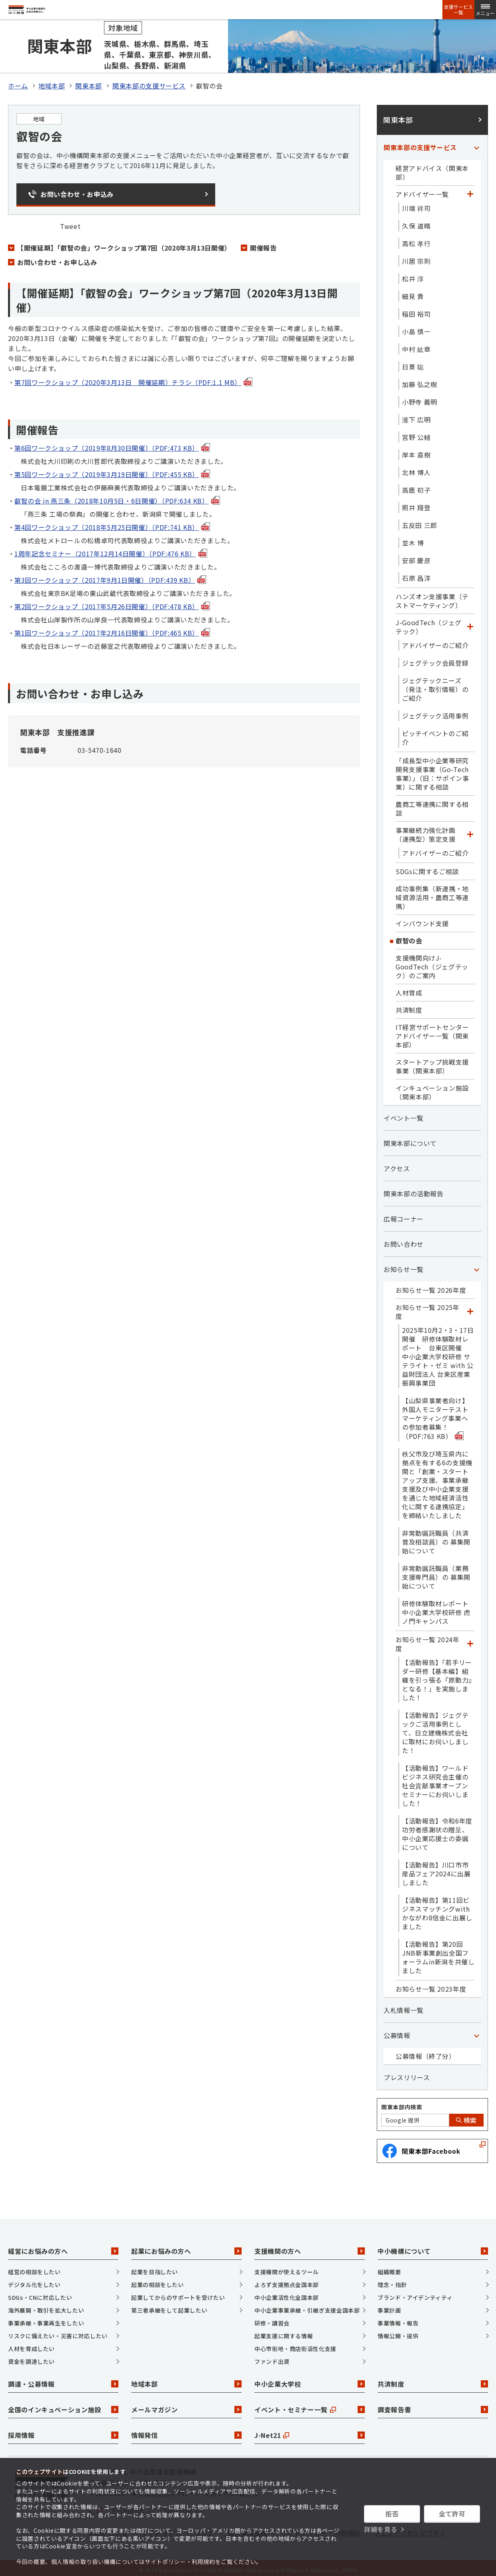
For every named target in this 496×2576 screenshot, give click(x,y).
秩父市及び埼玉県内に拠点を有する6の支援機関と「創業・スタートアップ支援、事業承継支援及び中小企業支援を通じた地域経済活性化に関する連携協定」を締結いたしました (437, 1480)
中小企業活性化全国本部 (286, 2293)
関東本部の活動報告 (414, 1189)
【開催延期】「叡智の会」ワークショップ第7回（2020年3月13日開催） (124, 243)
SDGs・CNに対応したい (40, 2293)
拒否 (391, 2513)
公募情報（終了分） (426, 2052)
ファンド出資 (272, 2357)
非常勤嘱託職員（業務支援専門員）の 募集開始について (436, 1573)
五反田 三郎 (419, 521)
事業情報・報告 (398, 2319)
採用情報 (63, 2431)
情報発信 (186, 2431)
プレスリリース (407, 2073)
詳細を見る (380, 2529)
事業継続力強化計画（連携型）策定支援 (426, 830)
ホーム (18, 81)
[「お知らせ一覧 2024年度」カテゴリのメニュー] (470, 1640)
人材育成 (409, 988)
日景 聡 (413, 362)
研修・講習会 (272, 2319)
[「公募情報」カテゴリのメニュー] (476, 2031)
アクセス (397, 1164)
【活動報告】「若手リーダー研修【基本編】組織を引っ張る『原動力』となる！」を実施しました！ (437, 1675)
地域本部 (51, 81)
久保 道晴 (416, 222)
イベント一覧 (404, 1114)
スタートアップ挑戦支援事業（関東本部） (432, 1062)
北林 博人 (416, 468)
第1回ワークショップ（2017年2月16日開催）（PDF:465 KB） (112, 629)
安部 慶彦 (416, 556)
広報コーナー (404, 1215)
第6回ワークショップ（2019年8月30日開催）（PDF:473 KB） (112, 444)
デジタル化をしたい (34, 2281)
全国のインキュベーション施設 (63, 2406)
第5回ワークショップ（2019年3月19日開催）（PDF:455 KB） (112, 470)
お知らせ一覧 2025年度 (428, 1307)
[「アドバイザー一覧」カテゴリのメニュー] (470, 190)
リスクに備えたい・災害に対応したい (58, 2332)
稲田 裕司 (416, 310)
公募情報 (397, 2031)
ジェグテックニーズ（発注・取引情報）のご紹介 (435, 685)
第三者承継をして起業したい (169, 2306)
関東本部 (88, 81)
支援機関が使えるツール (286, 2268)
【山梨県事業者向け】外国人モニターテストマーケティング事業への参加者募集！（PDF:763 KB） (435, 1414)
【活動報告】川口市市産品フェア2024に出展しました (436, 1869)
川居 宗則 (416, 257)
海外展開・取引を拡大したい (46, 2306)
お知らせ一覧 (404, 1265)
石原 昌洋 (416, 574)
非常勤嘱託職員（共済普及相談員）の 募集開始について (436, 1537)
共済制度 (409, 1006)
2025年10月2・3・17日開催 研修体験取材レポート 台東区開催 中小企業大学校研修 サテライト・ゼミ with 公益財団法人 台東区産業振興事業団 (438, 1352)
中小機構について (433, 2247)
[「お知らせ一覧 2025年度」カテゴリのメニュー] (470, 1307)
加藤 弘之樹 (419, 380)
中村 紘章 (416, 345)
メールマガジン (186, 2406)
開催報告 (263, 243)
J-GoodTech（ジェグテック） (429, 623)
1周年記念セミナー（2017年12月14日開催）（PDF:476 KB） (110, 549)
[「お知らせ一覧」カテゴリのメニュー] (476, 1265)
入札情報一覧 (404, 2006)
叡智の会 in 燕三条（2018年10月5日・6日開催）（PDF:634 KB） (117, 497)
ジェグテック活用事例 (435, 711)
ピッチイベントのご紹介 (435, 733)
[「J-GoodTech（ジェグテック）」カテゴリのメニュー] (470, 623)
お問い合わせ (404, 1240)
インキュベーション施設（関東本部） (432, 1088)
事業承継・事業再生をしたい (46, 2319)
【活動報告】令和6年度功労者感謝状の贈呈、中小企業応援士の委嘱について (437, 1830)
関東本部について (410, 1139)
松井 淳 (413, 274)
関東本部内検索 (401, 2103)
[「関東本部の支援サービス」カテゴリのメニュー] (476, 143)
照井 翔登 (416, 503)
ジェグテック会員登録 (435, 659)
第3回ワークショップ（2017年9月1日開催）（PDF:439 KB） (110, 576)
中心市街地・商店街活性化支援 (295, 2345)
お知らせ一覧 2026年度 (431, 1286)
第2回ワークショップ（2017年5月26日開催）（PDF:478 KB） (112, 602)
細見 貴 (413, 292)
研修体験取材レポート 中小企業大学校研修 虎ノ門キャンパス (438, 1608)
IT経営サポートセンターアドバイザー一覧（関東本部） (432, 1031)
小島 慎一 (416, 327)
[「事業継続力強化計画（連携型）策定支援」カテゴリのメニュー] (470, 830)
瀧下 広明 (416, 415)
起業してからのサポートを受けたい (178, 2293)
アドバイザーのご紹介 (435, 641)
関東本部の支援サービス (149, 81)
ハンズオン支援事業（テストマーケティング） (432, 597)
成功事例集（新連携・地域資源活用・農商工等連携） (432, 893)
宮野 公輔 (416, 433)
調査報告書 (433, 2406)
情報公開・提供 (398, 2332)
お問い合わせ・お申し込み (57, 258)
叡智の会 (409, 936)
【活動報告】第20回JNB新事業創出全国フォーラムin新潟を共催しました (438, 1953)
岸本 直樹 (416, 450)
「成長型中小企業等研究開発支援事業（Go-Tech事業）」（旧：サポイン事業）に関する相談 (432, 770)
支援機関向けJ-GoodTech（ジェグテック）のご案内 (432, 962)
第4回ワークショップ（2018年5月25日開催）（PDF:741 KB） (112, 523)
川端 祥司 (416, 204)
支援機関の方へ (309, 2247)
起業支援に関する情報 (283, 2332)
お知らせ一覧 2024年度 (428, 1640)
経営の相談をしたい (34, 2268)
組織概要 (389, 2268)
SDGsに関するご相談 (427, 867)
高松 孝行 (416, 239)
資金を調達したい (31, 2357)
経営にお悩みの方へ (63, 2247)
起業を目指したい (154, 2268)
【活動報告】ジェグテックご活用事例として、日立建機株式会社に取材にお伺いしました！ (435, 1728)
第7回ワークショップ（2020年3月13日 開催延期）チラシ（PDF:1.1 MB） (133, 378)
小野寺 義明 (419, 398)
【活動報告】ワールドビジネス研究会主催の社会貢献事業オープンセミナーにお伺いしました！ (435, 1781)
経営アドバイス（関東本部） (432, 168)
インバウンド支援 (422, 919)
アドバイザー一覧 (422, 190)
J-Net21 (309, 2431)
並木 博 (413, 539)
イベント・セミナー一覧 (309, 2406)
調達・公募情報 (63, 2380)
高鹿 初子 (416, 486)
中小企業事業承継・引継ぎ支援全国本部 (307, 2306)
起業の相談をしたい (157, 2281)
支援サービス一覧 (458, 9)
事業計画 (389, 2306)
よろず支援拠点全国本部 (286, 2281)
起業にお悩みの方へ (186, 2247)
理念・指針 (392, 2281)
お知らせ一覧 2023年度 (431, 1985)
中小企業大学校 (309, 2380)
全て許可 (452, 2513)
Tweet (70, 222)
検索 (466, 2116)
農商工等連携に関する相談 (432, 804)
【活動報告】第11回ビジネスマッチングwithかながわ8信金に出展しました (437, 1909)
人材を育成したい (31, 2345)
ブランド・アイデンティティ (415, 2293)
